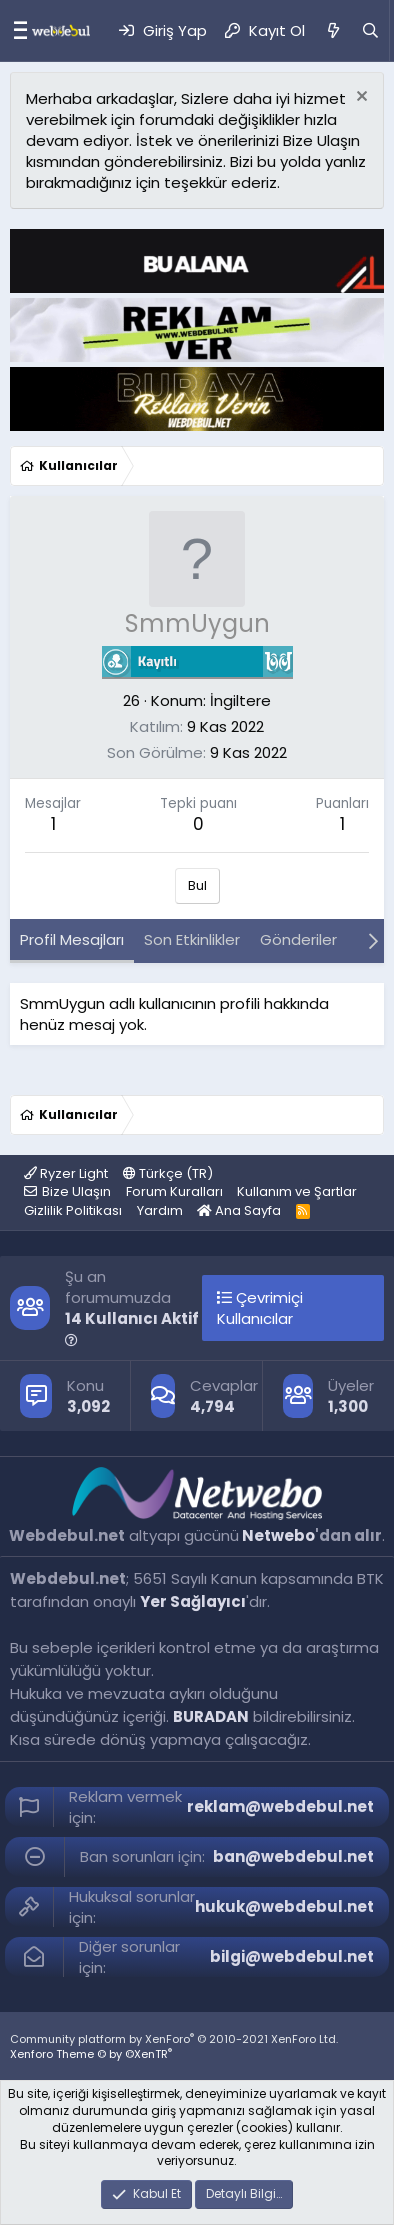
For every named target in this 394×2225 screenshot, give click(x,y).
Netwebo (278, 1535)
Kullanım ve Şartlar (297, 1191)
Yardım (160, 1210)
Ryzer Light (66, 1173)
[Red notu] (359, 98)
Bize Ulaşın (76, 1191)
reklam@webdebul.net (280, 1806)
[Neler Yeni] (332, 30)
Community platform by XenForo (174, 2039)
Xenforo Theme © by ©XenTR (91, 2054)
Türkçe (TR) (168, 1173)
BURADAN (211, 1716)
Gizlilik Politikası (73, 1210)
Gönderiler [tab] (298, 939)
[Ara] (370, 30)
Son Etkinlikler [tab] (192, 939)
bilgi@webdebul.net (292, 1956)
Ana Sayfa (239, 1210)
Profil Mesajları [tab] (72, 939)
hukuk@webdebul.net (284, 1906)
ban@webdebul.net (293, 1856)
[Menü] (15, 31)
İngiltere (240, 700)
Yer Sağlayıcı (193, 1601)
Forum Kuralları (174, 1191)
